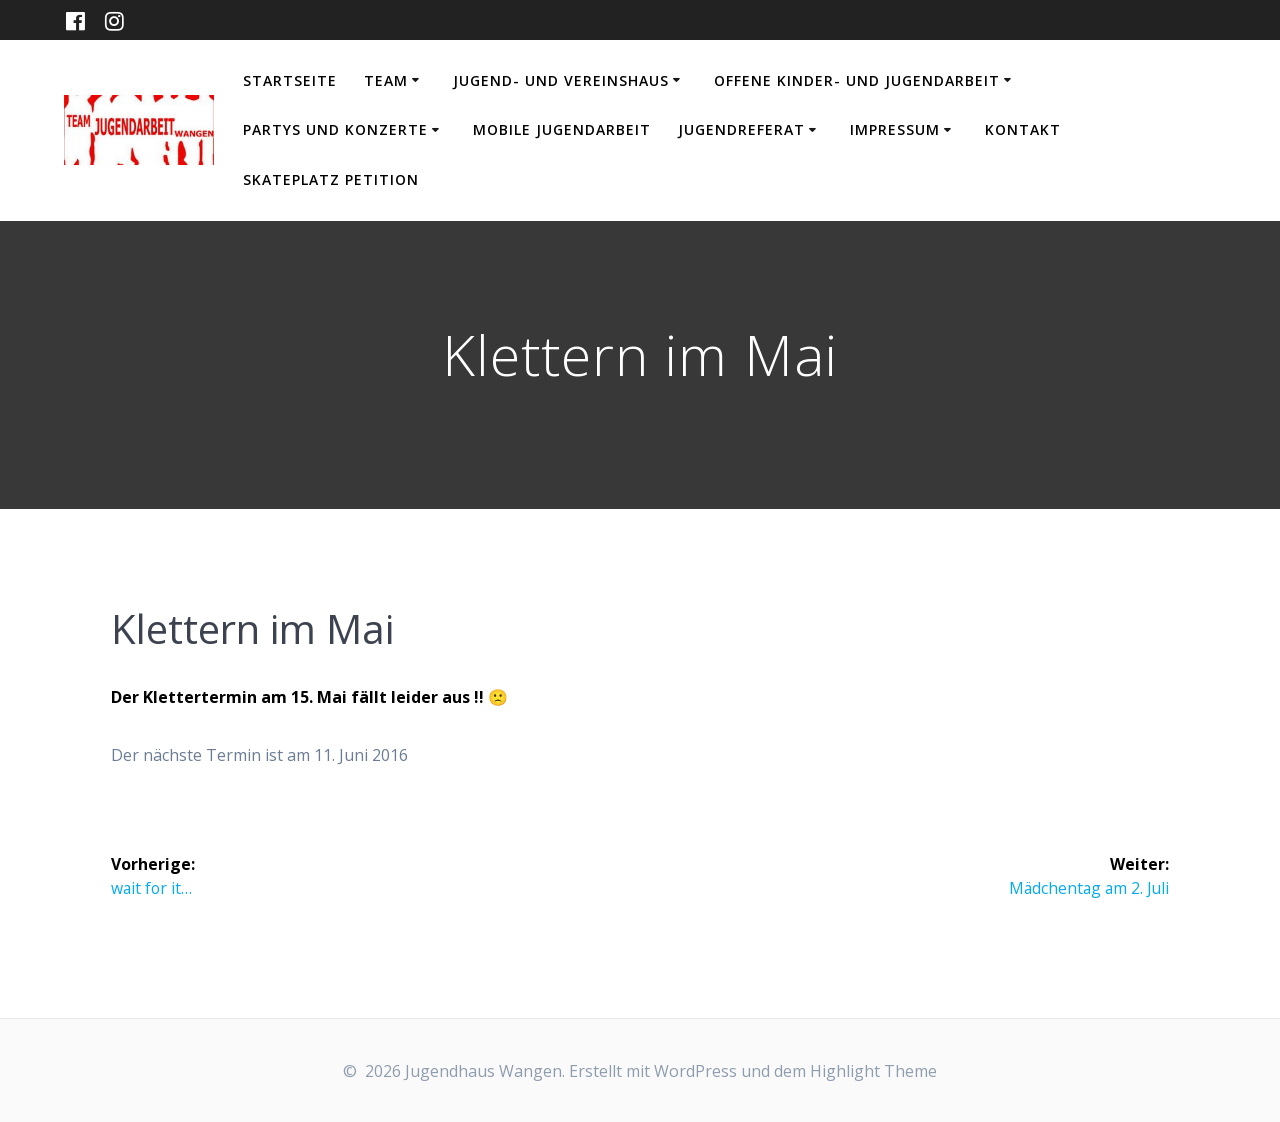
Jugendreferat (741, 129)
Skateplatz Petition (331, 179)
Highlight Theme (873, 1071)
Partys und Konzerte (335, 129)
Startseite (290, 80)
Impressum (895, 129)
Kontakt (1023, 129)
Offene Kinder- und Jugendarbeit (857, 80)
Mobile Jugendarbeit (562, 129)
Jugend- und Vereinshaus (561, 80)
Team (386, 80)
